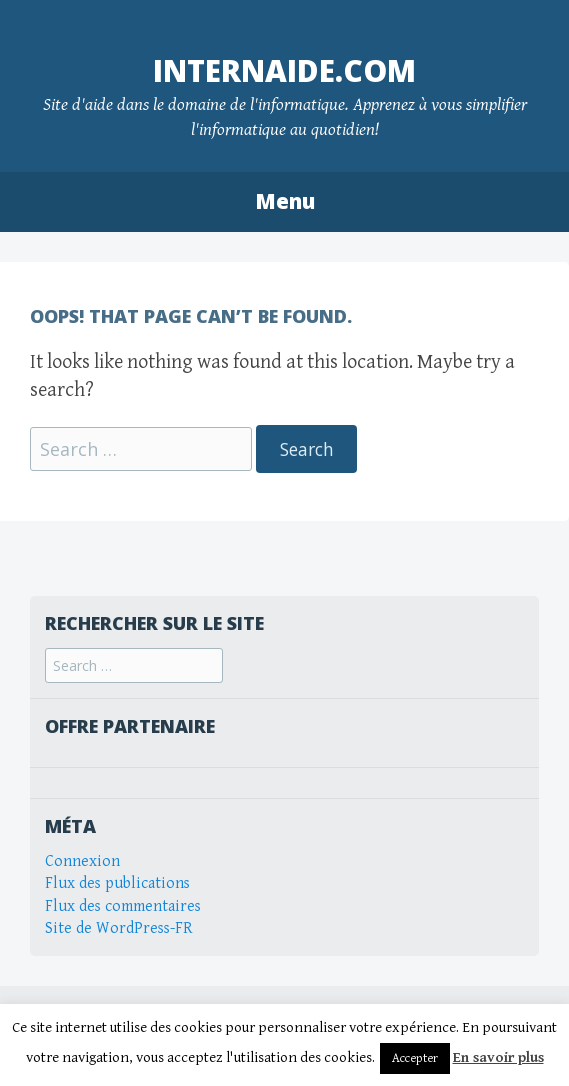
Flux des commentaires (123, 906)
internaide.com (284, 70)
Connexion (82, 861)
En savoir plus (498, 1057)
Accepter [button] (415, 1058)
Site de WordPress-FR (119, 928)
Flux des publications (117, 883)
